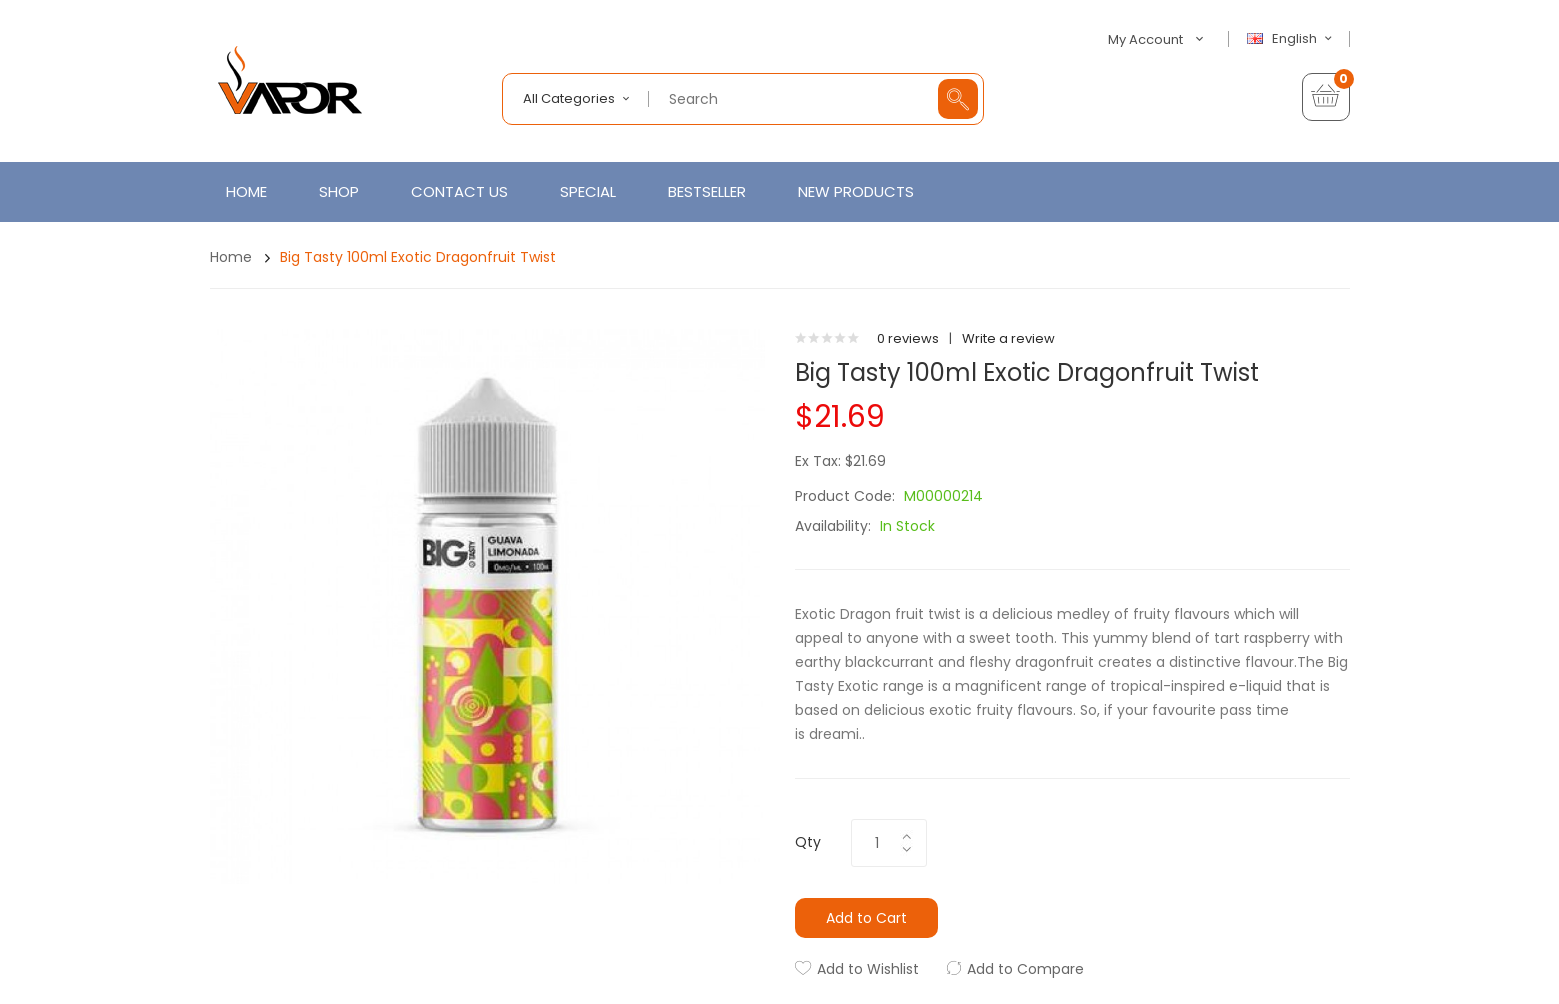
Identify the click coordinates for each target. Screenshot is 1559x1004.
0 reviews (908, 338)
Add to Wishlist (868, 969)
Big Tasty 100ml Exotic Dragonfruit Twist (418, 257)
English (1292, 39)
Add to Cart (866, 918)
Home (231, 257)
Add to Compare (1025, 969)
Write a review (1008, 338)
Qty (808, 842)
